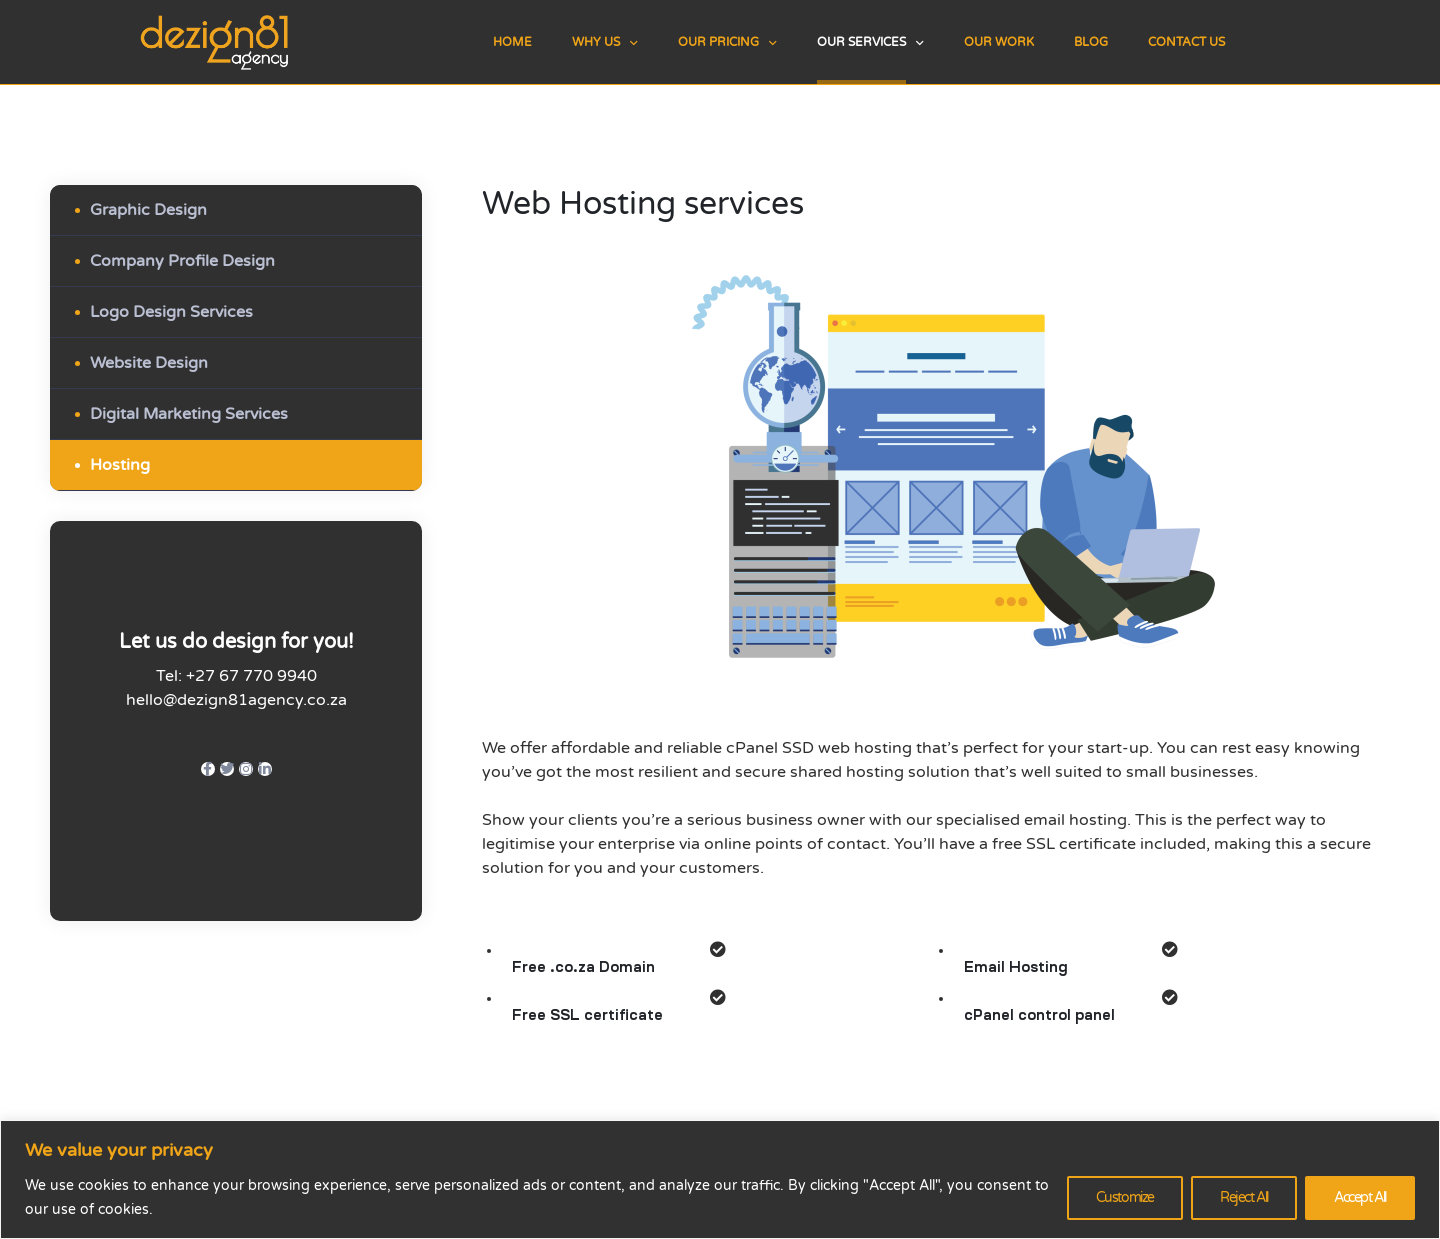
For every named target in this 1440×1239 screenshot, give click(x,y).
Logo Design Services (171, 312)
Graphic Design (148, 210)
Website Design (149, 363)
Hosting (120, 465)
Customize (1125, 1197)
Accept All (1360, 1197)
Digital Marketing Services (189, 414)
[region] (720, 1179)
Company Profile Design (182, 261)
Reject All (1244, 1197)
